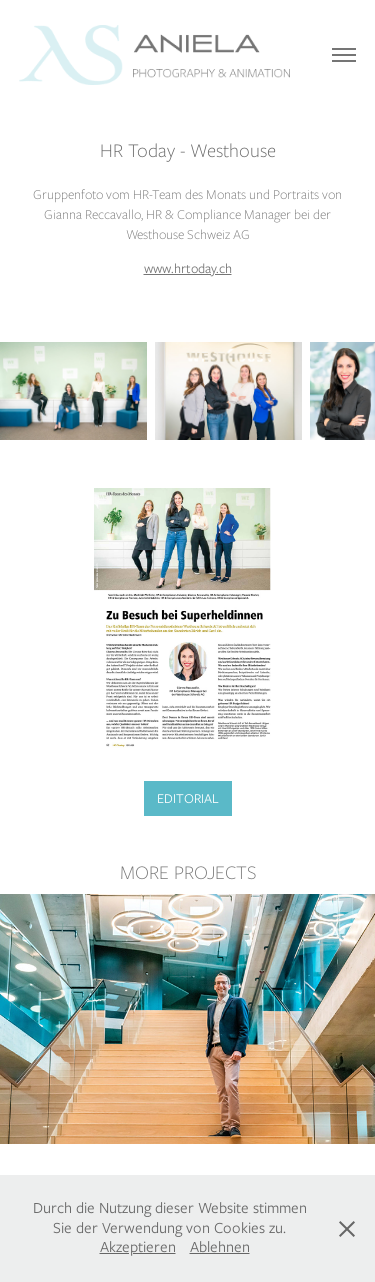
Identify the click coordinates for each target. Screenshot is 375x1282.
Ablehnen (220, 1247)
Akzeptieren (138, 1247)
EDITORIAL (188, 798)
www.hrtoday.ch (188, 268)
